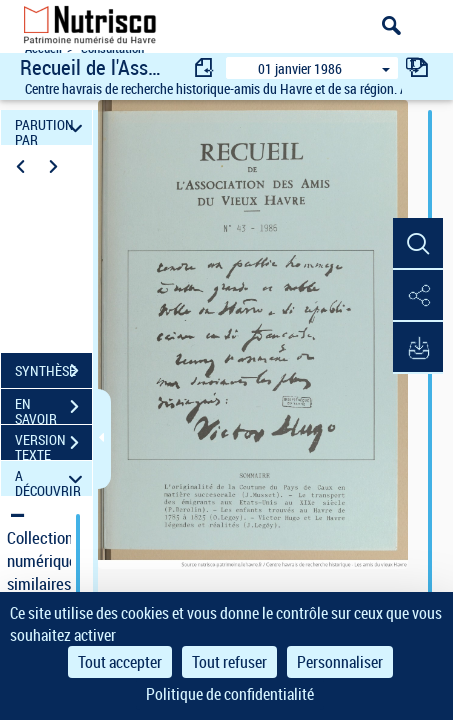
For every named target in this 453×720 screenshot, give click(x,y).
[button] (418, 244)
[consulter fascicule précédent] (205, 67)
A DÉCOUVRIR (52, 478)
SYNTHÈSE (53, 371)
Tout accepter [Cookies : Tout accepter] (120, 662)
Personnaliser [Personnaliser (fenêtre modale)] (340, 662)
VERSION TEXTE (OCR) (53, 445)
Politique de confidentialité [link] (230, 694)
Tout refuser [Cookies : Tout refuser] (229, 662)
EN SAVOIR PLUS (53, 409)
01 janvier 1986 (300, 68)
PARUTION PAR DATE (52, 127)
